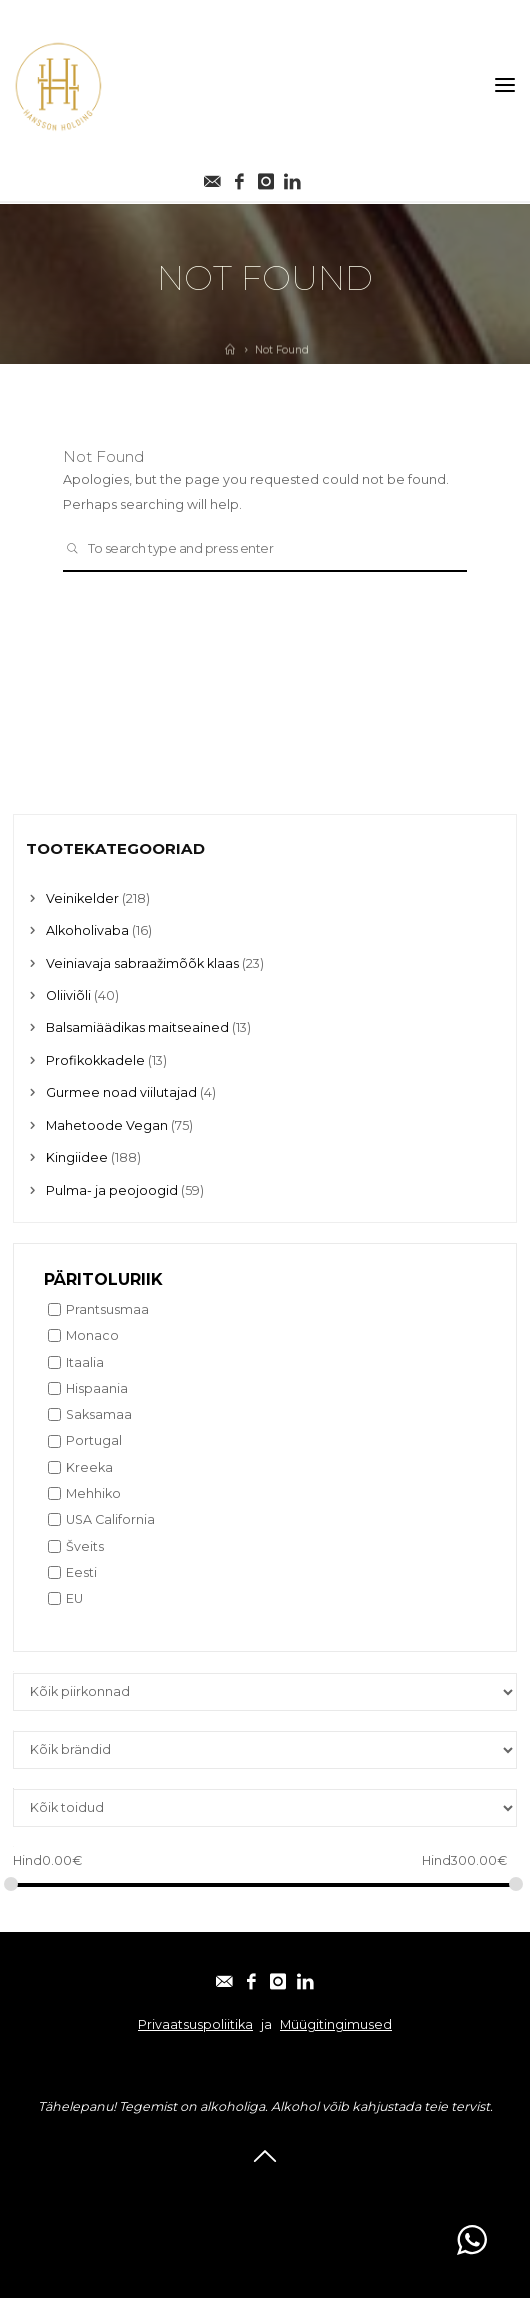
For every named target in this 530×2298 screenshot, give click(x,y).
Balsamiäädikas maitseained (137, 1027)
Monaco (92, 1335)
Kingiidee (77, 1157)
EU (74, 1598)
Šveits (85, 1546)
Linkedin (373, 2189)
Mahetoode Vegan (107, 1125)
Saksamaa (99, 1414)
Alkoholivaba (87, 930)
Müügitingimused (336, 2024)
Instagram (297, 2189)
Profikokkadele (95, 1060)
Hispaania (97, 1388)
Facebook (219, 2189)
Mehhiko (93, 1493)
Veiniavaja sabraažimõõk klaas (142, 963)
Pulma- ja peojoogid (112, 1190)
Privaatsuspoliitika (195, 2024)
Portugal (94, 1440)
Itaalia (85, 1362)
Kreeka (89, 1467)
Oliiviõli (68, 995)
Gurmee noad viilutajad (121, 1092)
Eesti (81, 1572)
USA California (110, 1519)
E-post (150, 2189)
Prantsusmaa (107, 1309)
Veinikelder (82, 898)
